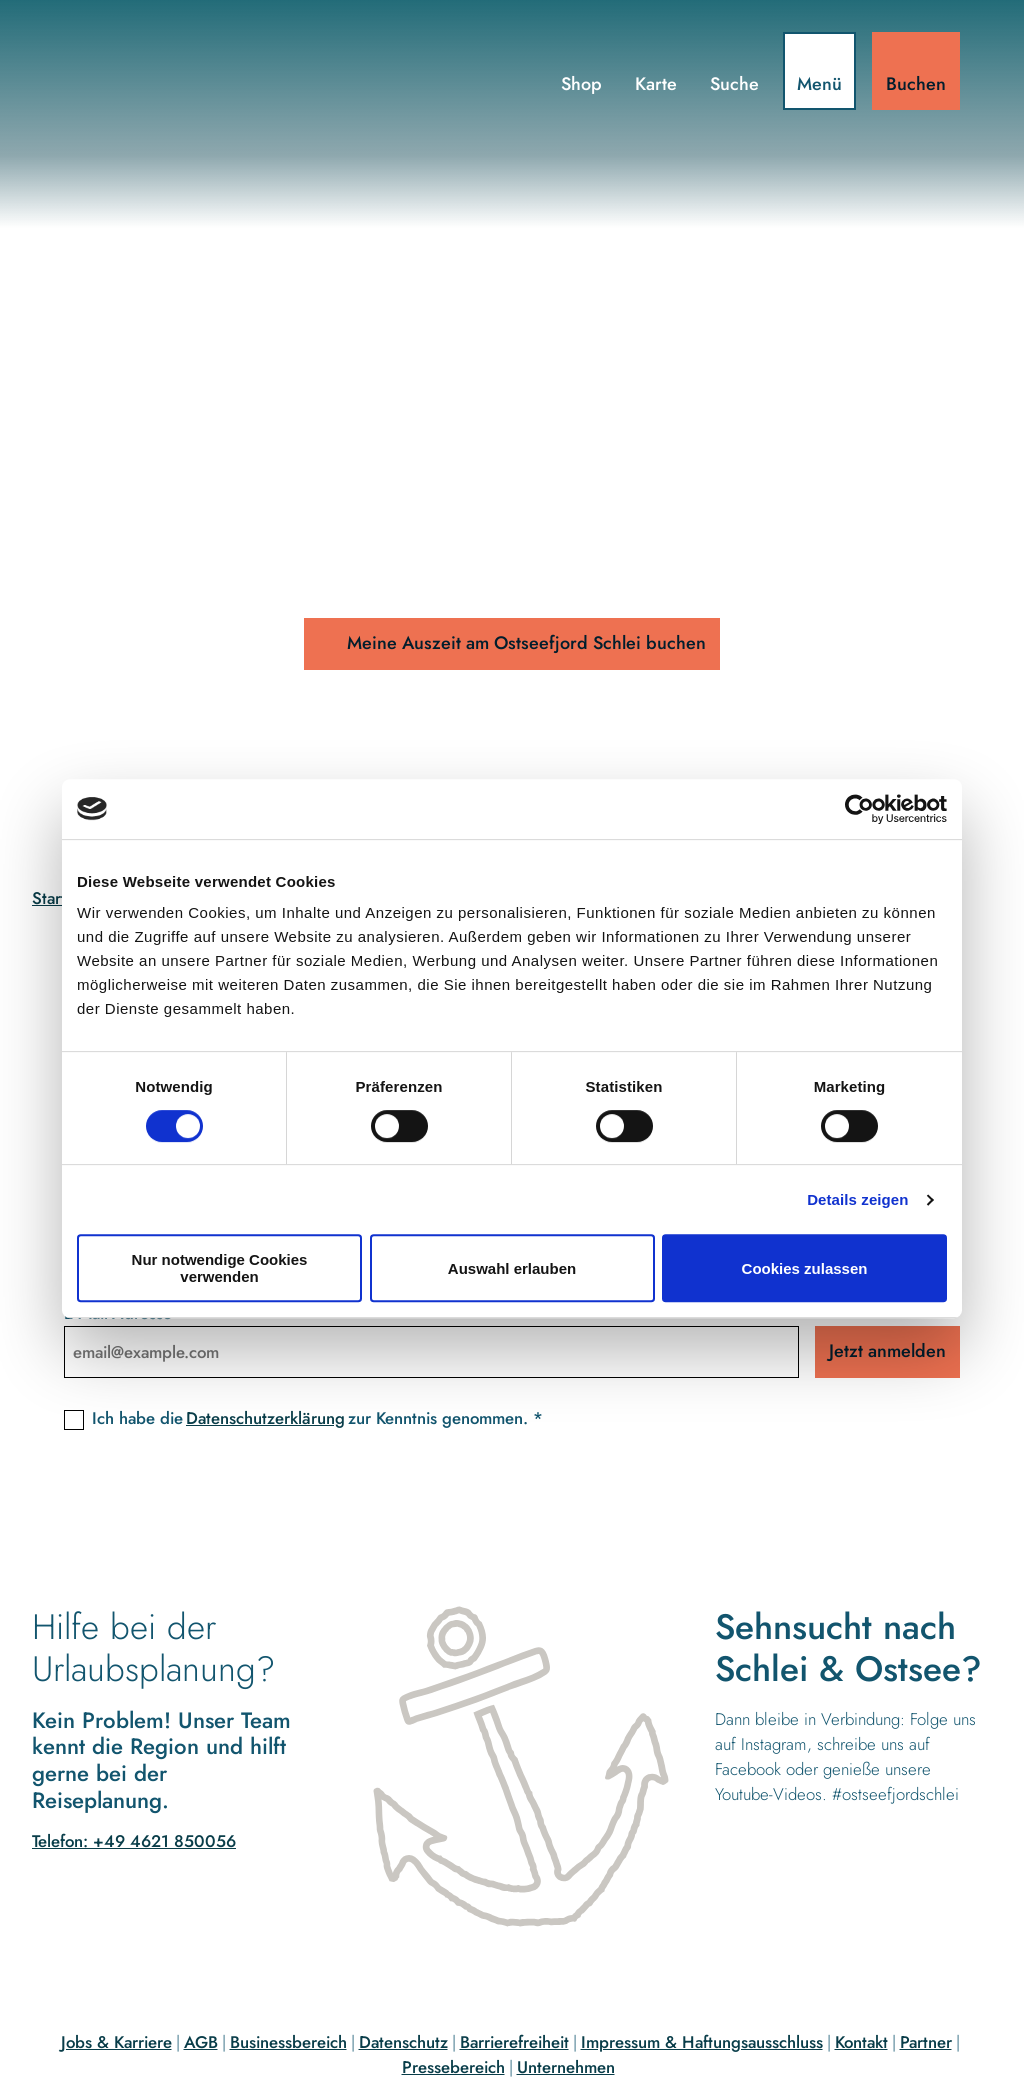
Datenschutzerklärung (265, 1418)
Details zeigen (857, 1199)
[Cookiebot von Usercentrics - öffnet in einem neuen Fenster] (859, 809)
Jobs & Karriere (116, 2042)
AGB (201, 2042)
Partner (926, 2042)
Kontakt (861, 2042)
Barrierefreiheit (514, 2042)
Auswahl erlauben (512, 1268)
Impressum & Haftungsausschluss (702, 2042)
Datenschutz (403, 2042)
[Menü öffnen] (819, 71)
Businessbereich (288, 2042)
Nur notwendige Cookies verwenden (220, 1268)
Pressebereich (453, 2067)
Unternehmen (566, 2067)
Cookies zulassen (805, 1268)
